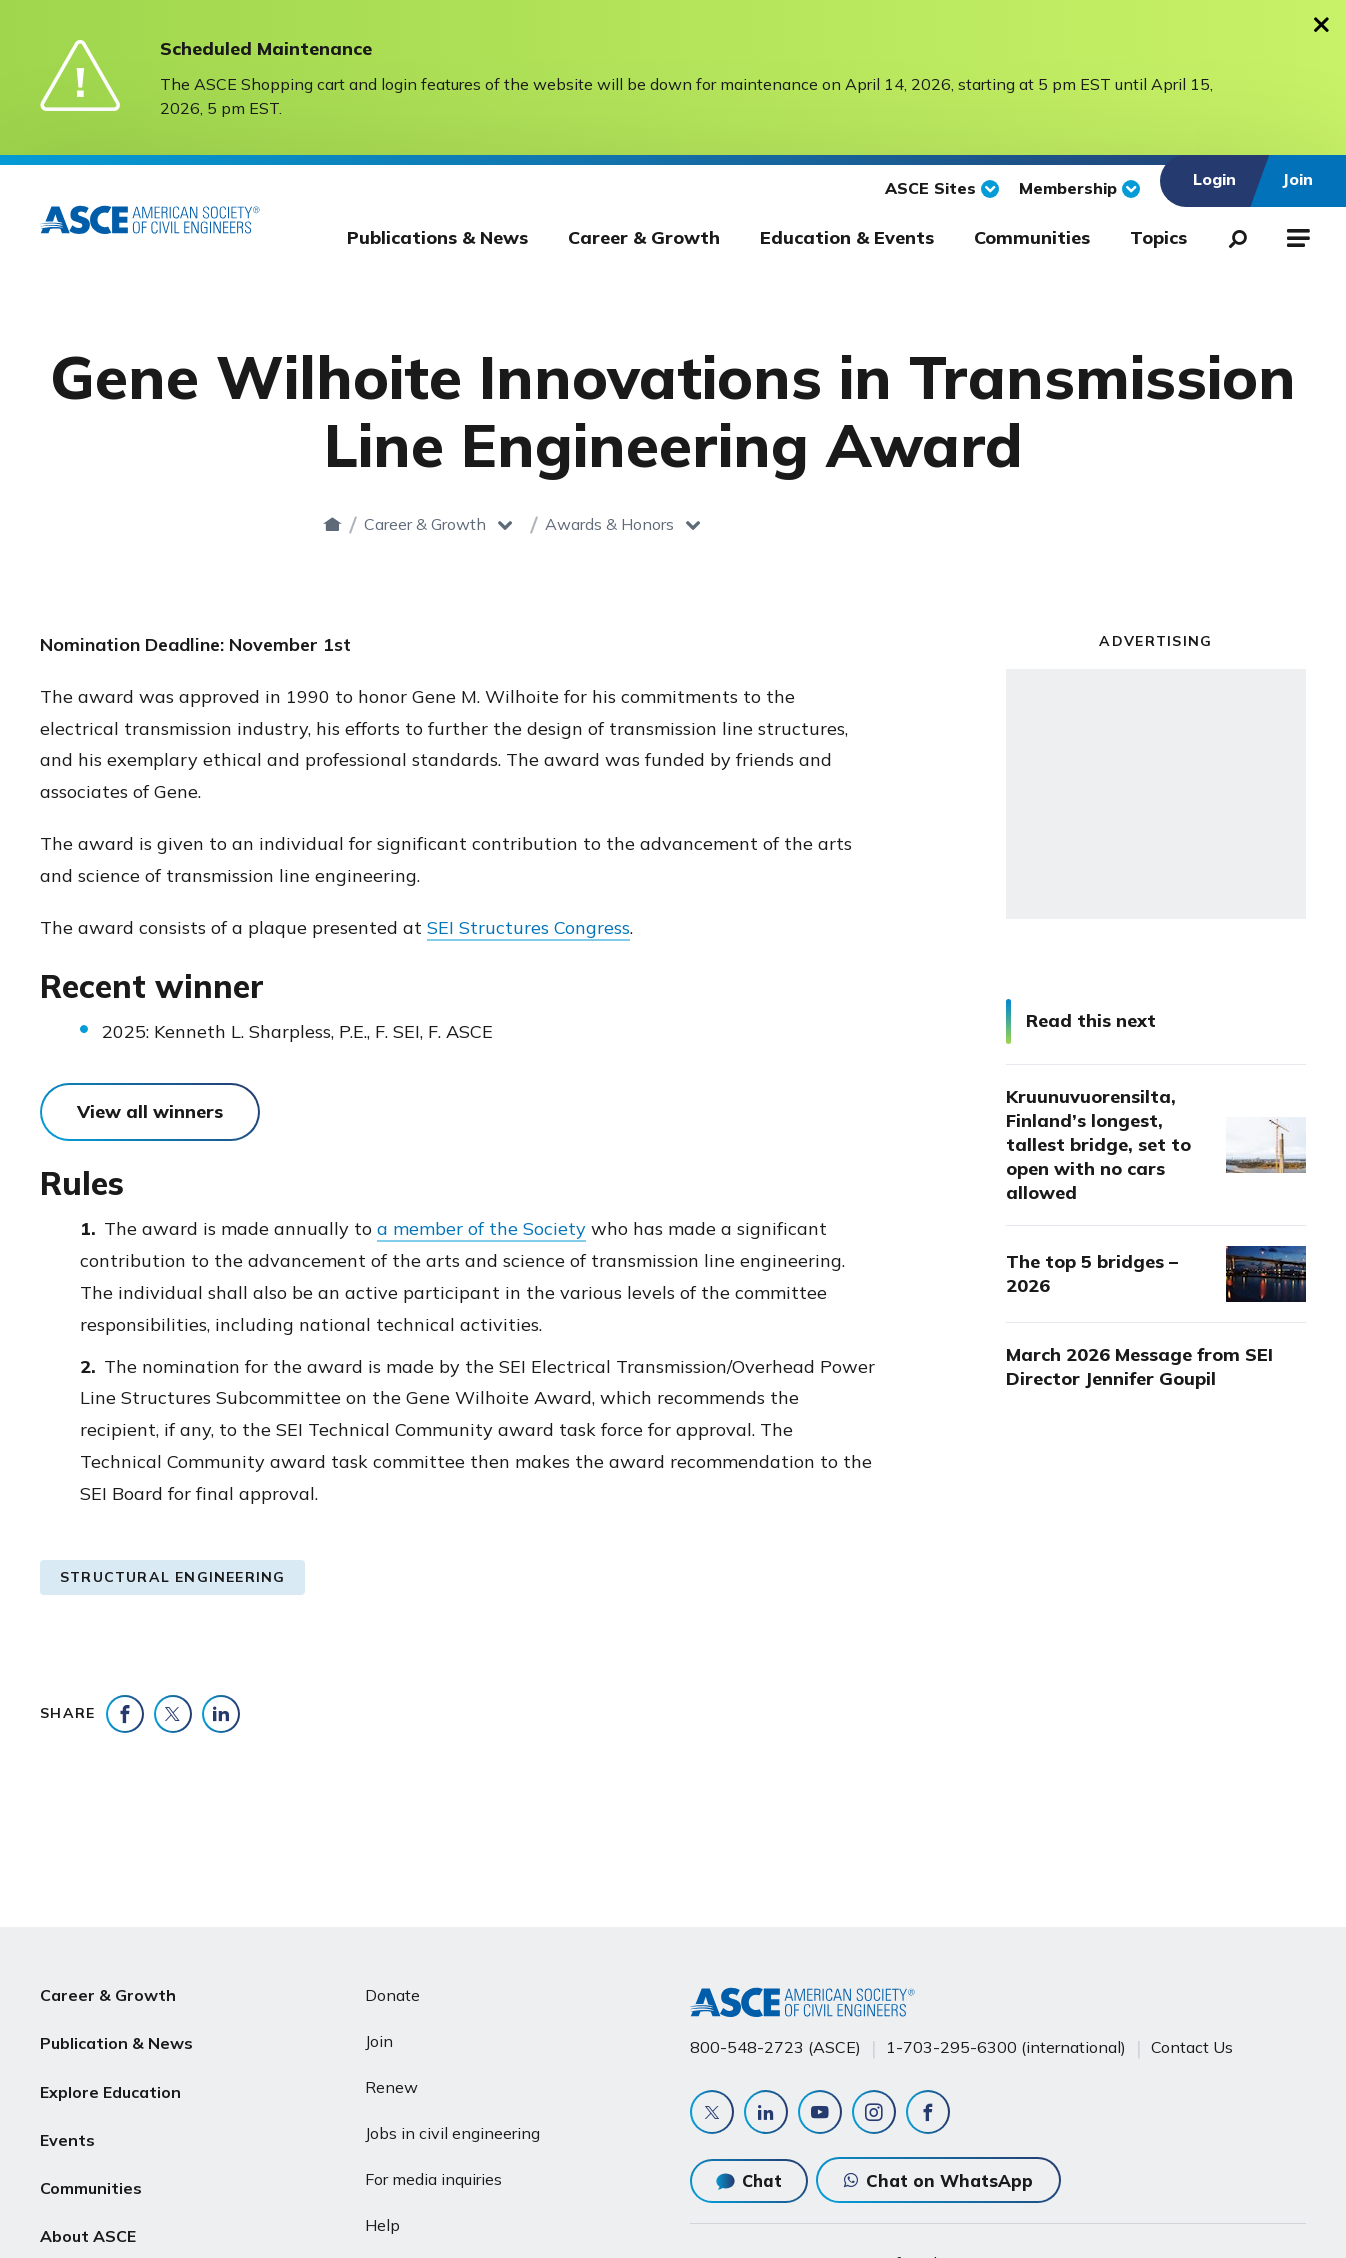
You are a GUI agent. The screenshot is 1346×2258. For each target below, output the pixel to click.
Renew (391, 2087)
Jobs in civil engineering (452, 2133)
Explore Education (110, 2091)
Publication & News (116, 2043)
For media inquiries (433, 2179)
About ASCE (88, 2235)
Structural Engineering (172, 1577)
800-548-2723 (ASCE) (775, 2047)
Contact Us (1192, 2047)
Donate (392, 1995)
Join (379, 2041)
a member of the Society (481, 1228)
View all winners (150, 1111)
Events (67, 2139)
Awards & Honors (767, 524)
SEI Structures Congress (528, 927)
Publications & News (437, 237)
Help (382, 2225)
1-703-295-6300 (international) (1006, 2047)
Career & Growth (644, 237)
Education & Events (847, 237)
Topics (1158, 237)
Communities (1032, 237)
